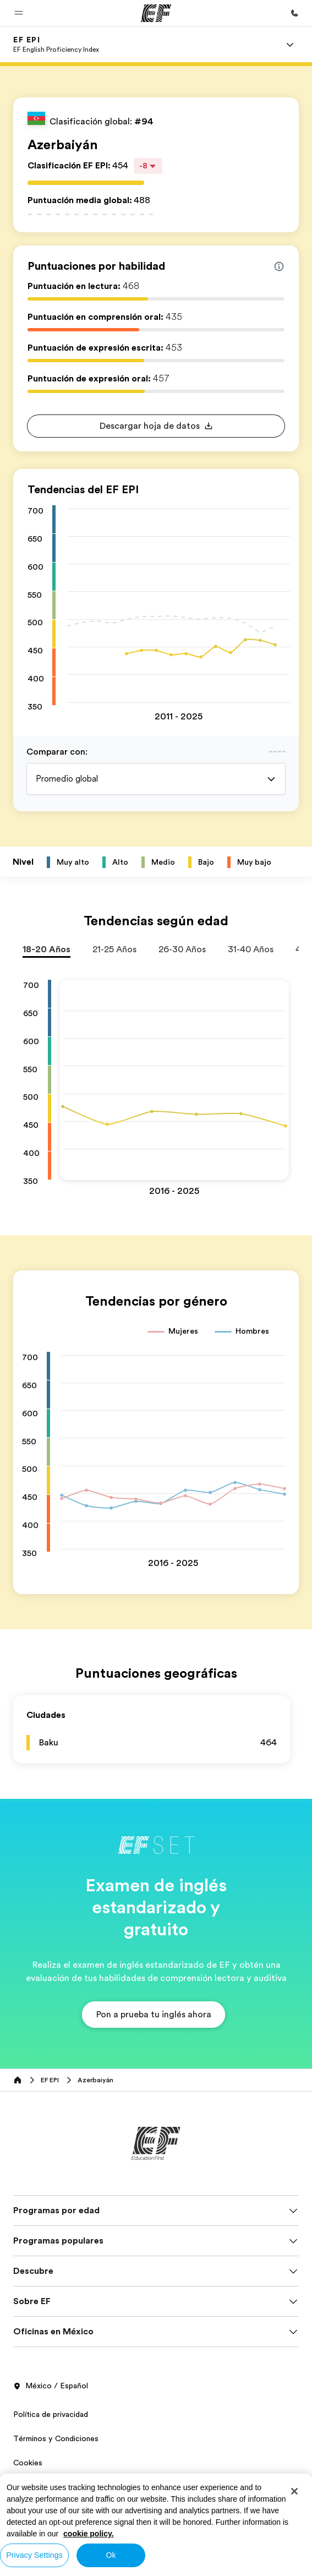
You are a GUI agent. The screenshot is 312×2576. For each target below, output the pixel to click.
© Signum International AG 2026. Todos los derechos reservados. (128, 2517)
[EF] (156, 13)
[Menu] (290, 44)
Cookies (27, 2462)
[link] (56, 44)
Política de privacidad (50, 2414)
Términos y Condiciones (55, 2438)
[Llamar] (294, 13)
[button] (18, 13)
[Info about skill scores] (278, 266)
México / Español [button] (50, 2386)
